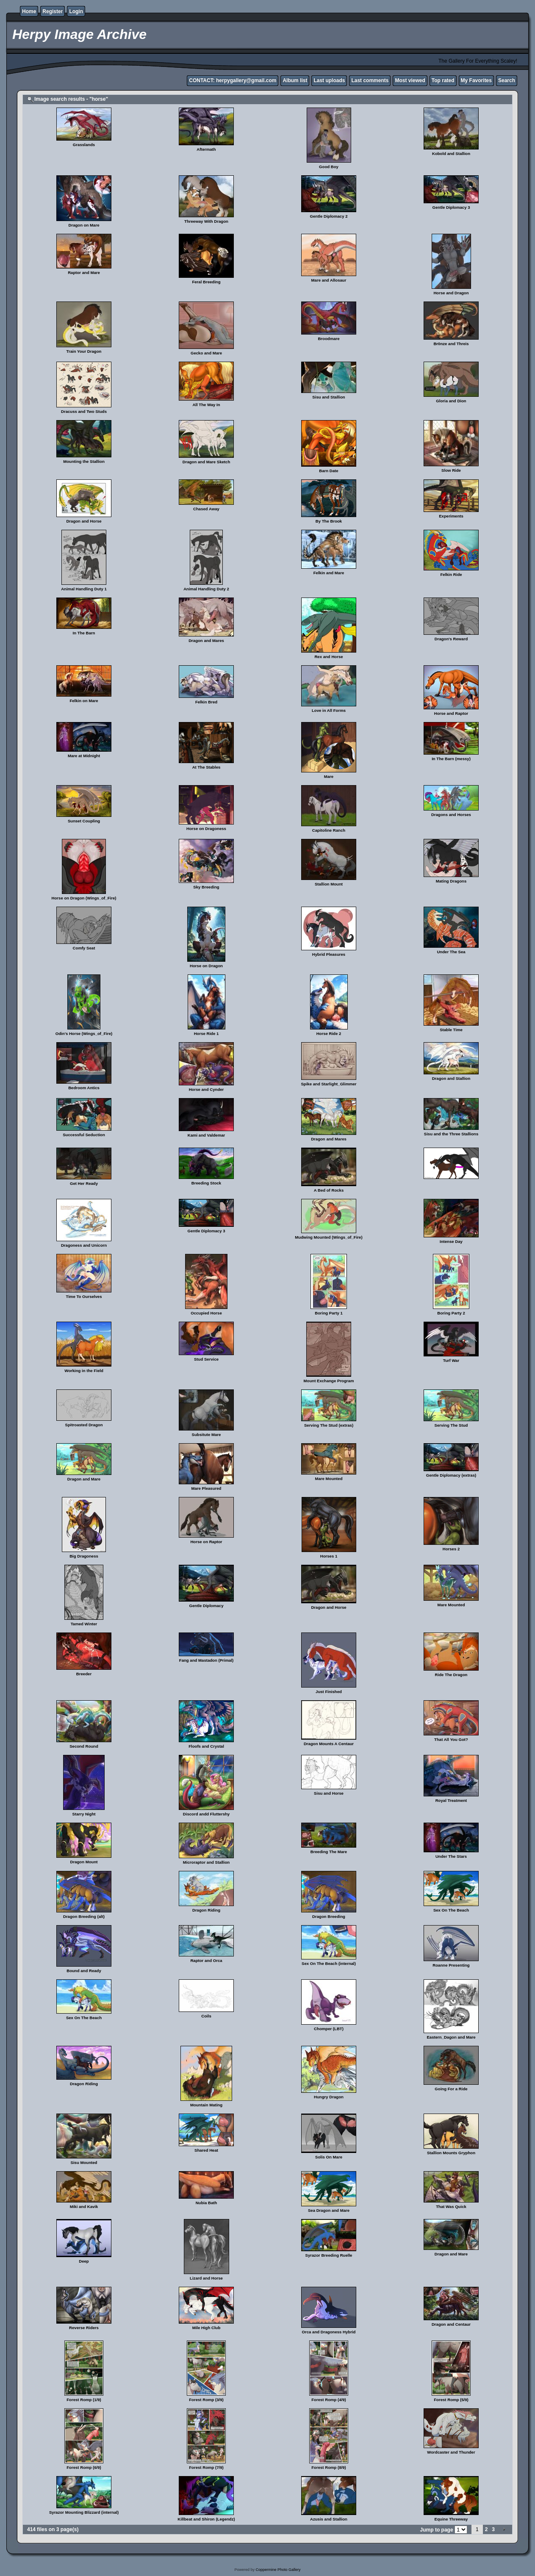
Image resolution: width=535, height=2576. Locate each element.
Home (29, 11)
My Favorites (476, 80)
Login (76, 11)
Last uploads (329, 80)
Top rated (443, 80)
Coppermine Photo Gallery (277, 2570)
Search (506, 80)
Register (52, 11)
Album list (295, 80)
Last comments (369, 80)
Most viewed (410, 80)
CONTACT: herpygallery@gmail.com (232, 80)
